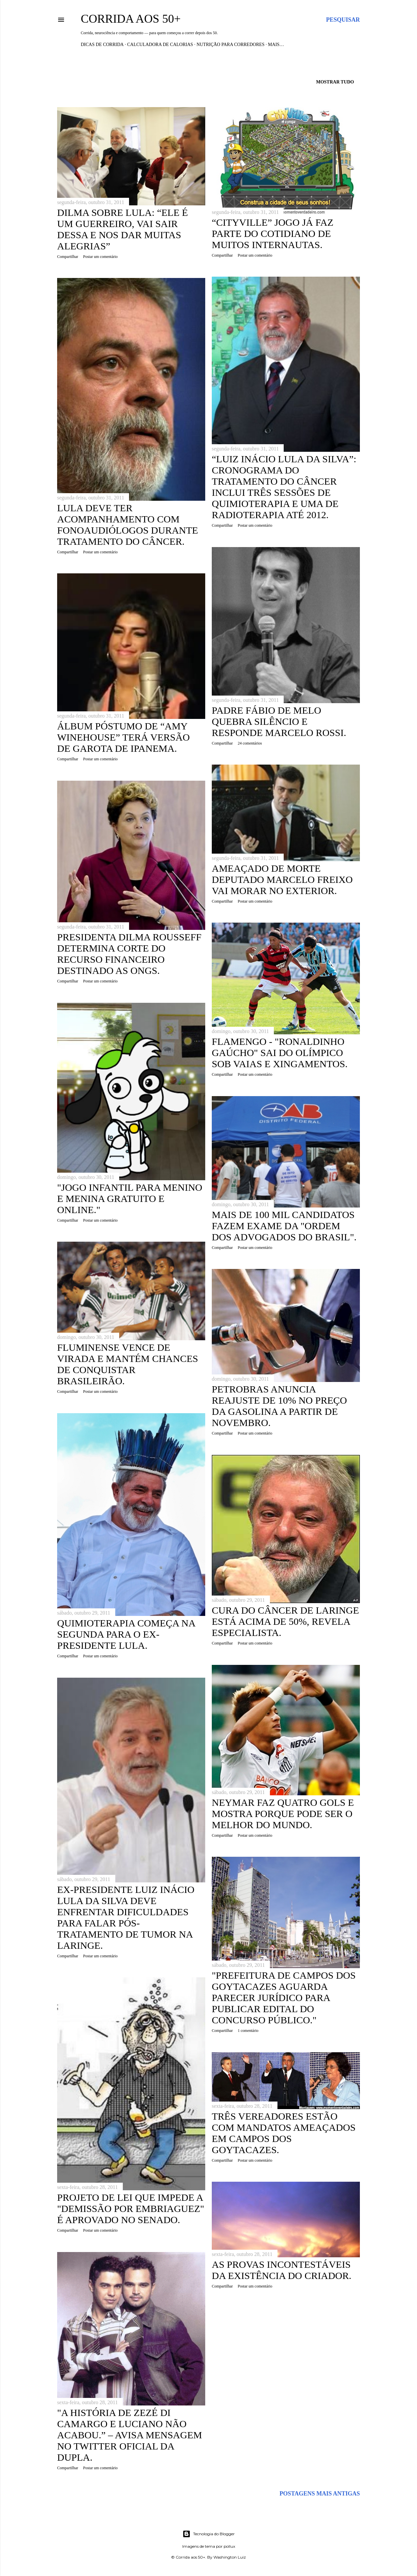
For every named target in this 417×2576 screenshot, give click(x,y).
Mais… (276, 44)
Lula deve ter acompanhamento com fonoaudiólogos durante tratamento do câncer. (127, 524)
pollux (229, 2546)
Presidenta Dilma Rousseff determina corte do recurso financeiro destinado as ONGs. (129, 954)
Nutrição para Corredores (230, 44)
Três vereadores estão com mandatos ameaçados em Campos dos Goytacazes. (284, 2133)
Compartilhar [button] (67, 256)
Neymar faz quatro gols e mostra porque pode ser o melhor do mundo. (283, 1813)
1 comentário (248, 2030)
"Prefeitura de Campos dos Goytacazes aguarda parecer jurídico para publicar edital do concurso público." (284, 1997)
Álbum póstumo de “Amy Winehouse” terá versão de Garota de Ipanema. (123, 737)
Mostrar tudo (335, 82)
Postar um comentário (100, 256)
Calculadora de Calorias (160, 44)
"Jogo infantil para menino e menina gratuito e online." (129, 1198)
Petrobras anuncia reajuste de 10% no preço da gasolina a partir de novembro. (279, 1406)
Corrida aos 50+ (131, 18)
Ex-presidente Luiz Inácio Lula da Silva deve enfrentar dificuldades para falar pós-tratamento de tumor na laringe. (125, 1917)
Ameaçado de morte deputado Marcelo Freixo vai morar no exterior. (282, 879)
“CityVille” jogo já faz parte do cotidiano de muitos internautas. (272, 233)
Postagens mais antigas (319, 2493)
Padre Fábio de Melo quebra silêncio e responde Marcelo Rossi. (279, 721)
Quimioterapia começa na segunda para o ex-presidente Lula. (126, 1634)
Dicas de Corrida (102, 44)
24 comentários (250, 743)
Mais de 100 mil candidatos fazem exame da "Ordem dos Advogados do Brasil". (284, 1225)
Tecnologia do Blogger (209, 2534)
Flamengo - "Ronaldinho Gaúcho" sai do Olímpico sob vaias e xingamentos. (279, 1052)
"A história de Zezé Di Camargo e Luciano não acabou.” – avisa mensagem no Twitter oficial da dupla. (129, 2435)
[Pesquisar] (343, 20)
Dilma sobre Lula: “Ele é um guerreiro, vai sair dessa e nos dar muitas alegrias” (122, 229)
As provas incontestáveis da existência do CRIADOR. (281, 2270)
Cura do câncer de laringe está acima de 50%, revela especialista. (285, 1621)
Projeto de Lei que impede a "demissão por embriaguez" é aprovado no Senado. (130, 2208)
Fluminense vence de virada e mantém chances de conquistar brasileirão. (127, 1364)
